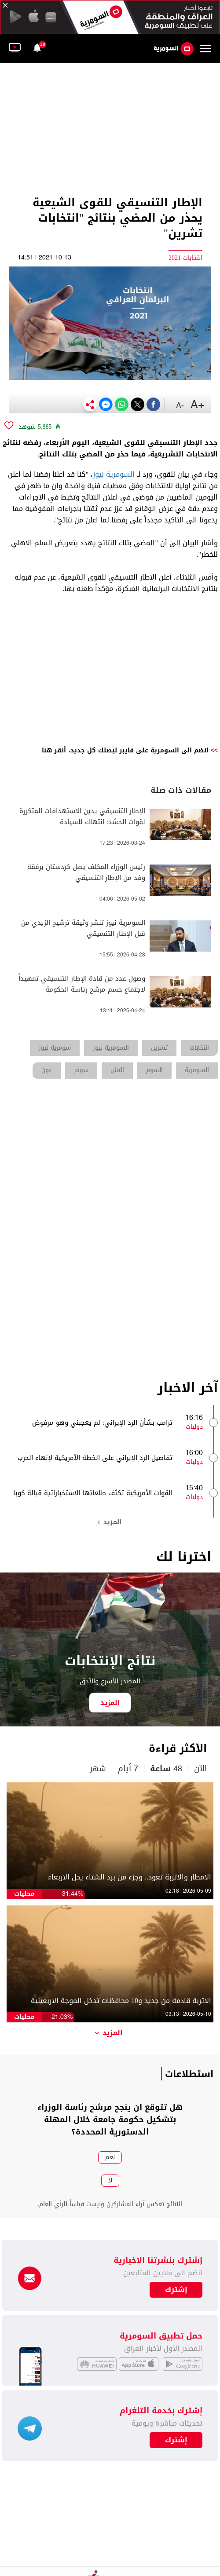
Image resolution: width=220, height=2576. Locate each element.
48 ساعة (166, 1769)
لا (110, 2180)
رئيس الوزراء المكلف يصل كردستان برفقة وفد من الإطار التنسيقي (86, 872)
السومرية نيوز (114, 474)
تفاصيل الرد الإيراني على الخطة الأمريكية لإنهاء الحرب (95, 1458)
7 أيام (128, 1769)
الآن (200, 1769)
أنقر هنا (54, 750)
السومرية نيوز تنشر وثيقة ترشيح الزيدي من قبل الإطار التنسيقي (83, 928)
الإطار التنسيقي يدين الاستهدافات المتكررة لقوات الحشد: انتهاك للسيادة (82, 817)
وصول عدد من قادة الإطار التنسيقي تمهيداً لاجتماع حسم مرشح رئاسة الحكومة (81, 984)
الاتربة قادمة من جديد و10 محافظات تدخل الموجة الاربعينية (121, 2001)
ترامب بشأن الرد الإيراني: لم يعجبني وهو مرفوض (102, 1422)
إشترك (176, 2440)
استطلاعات (189, 2074)
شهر (98, 1769)
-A (180, 406)
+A (198, 405)
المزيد (109, 1522)
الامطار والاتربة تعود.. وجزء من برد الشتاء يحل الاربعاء (129, 1877)
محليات (24, 1893)
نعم (110, 2157)
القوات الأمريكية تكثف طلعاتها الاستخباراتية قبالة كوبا (92, 1493)
